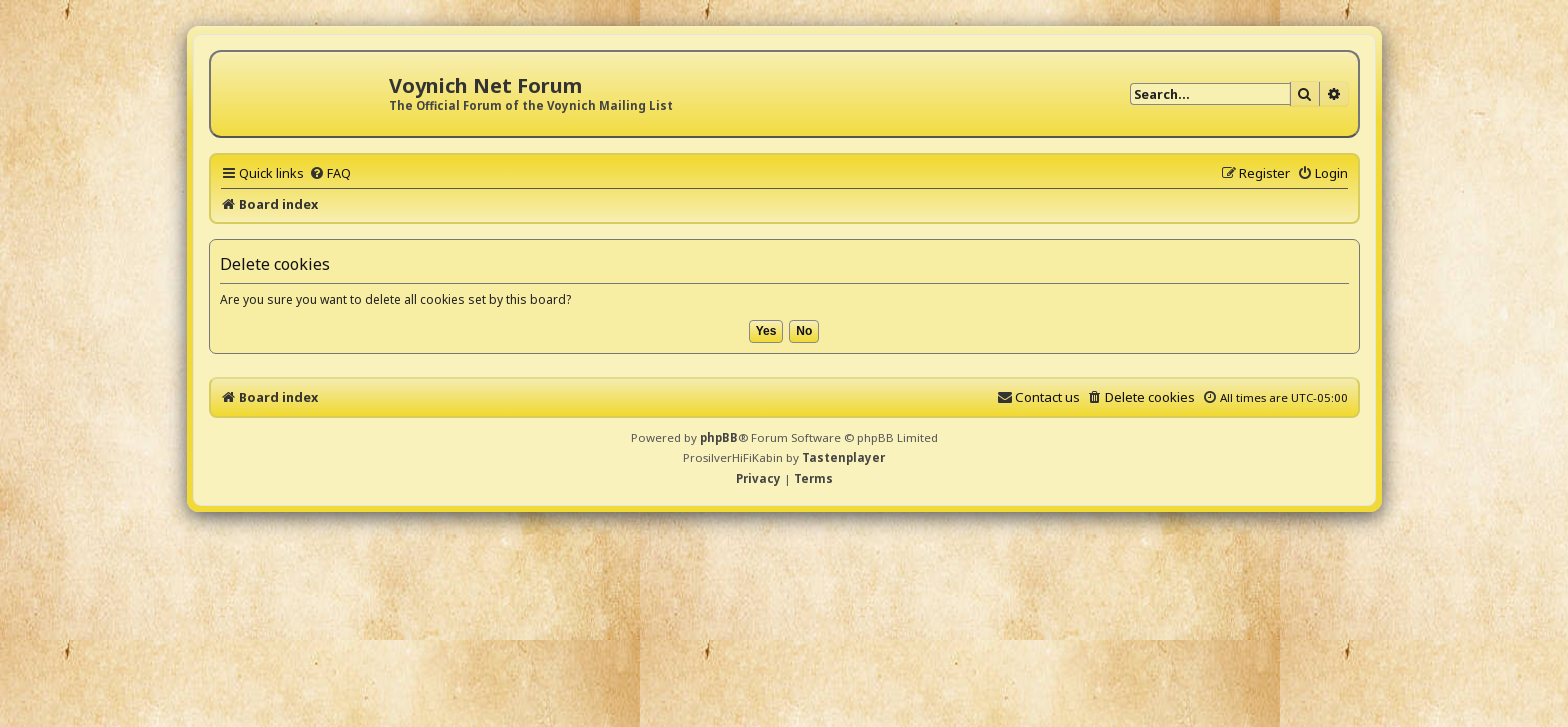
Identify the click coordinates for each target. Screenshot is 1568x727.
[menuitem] (330, 173)
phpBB (719, 437)
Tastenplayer (843, 457)
